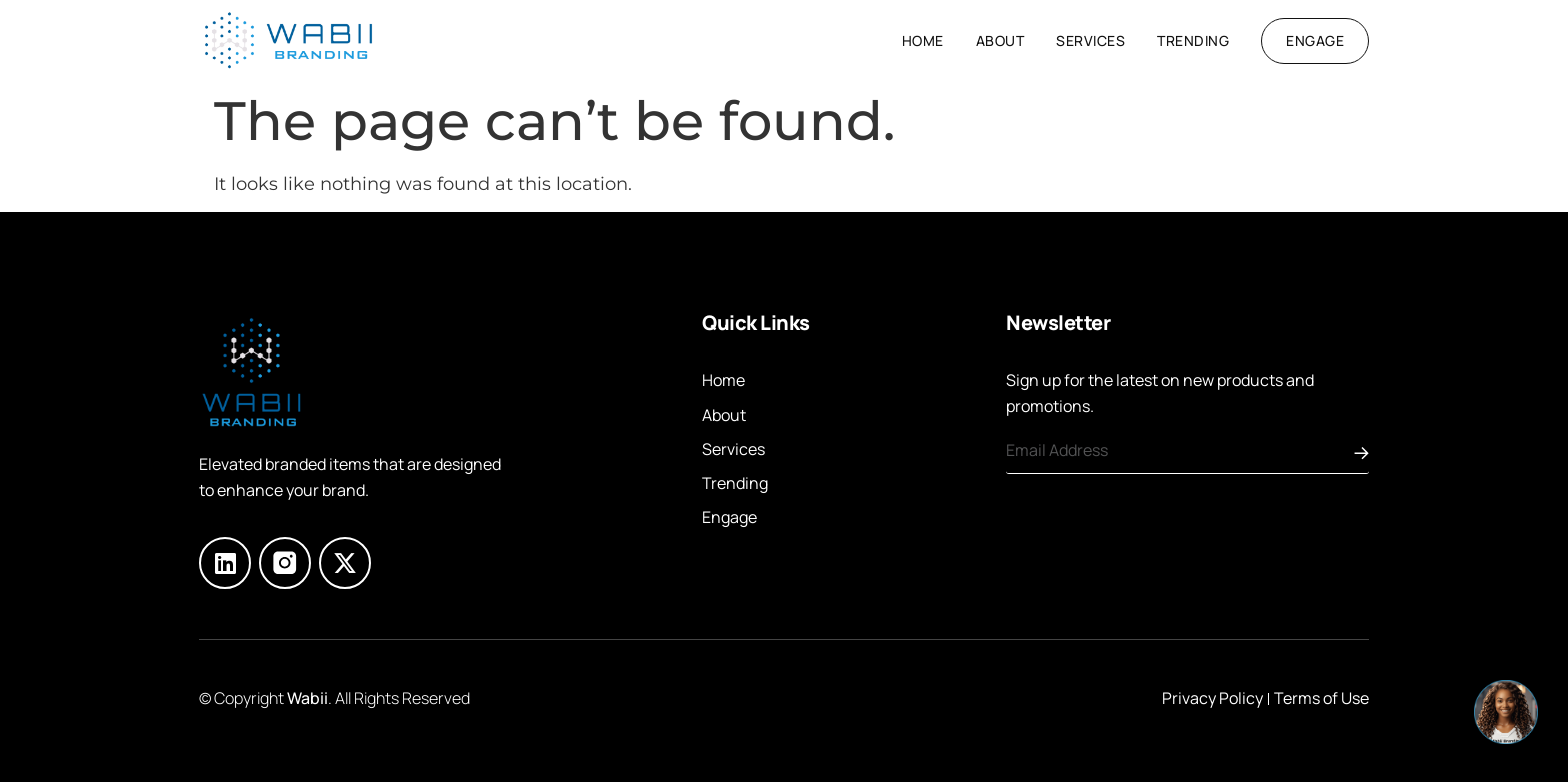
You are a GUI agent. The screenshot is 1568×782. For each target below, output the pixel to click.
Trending (1193, 40)
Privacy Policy (1212, 698)
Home (923, 40)
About (1000, 40)
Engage (729, 517)
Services (1090, 40)
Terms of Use (1321, 698)
